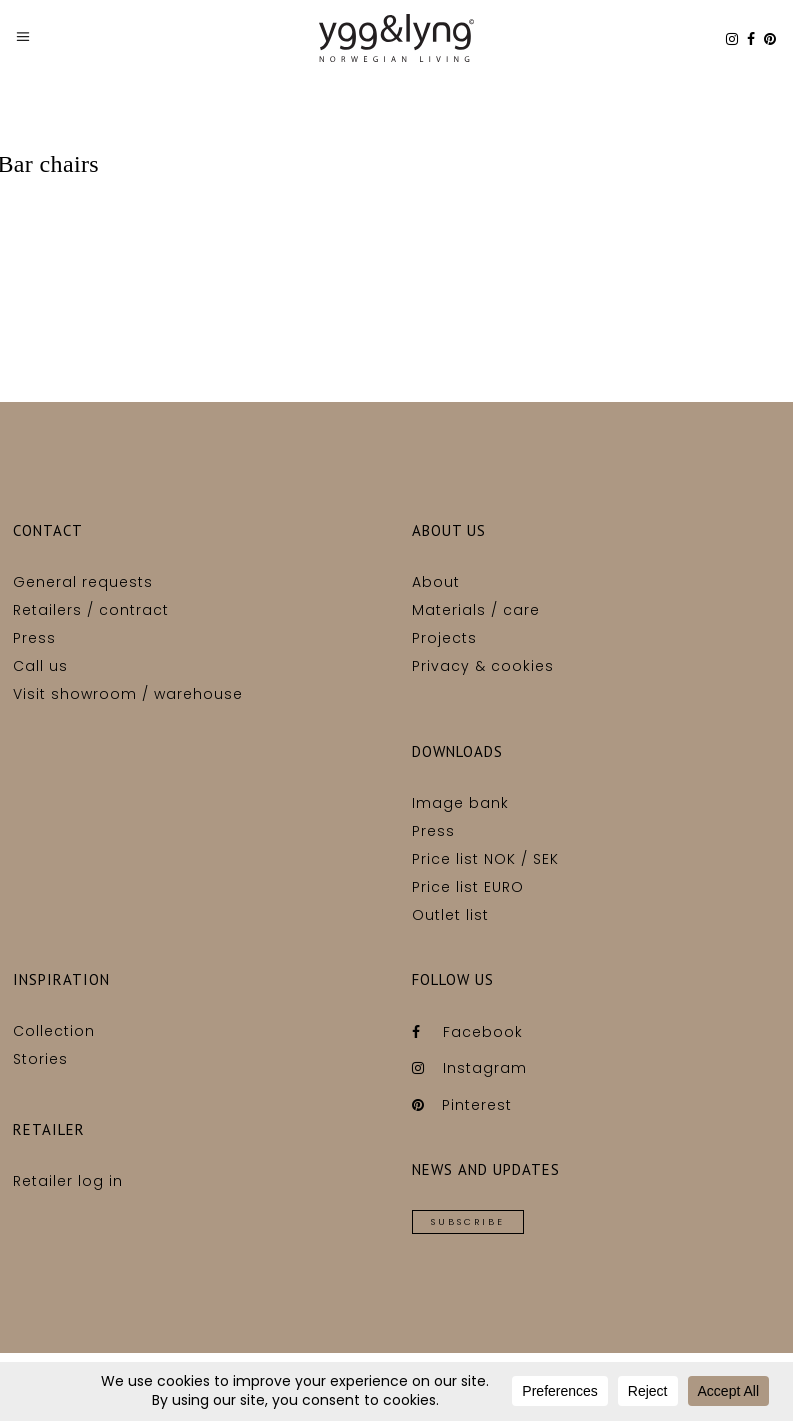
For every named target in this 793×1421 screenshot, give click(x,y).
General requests (83, 582)
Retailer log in (68, 1181)
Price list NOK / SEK (485, 859)
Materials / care (476, 610)
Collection (54, 1031)
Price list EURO (468, 887)
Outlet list (450, 915)
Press (34, 638)
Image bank (460, 803)
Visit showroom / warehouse (128, 694)
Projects (444, 638)
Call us (40, 666)
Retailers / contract (91, 610)
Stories (40, 1059)
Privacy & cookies (483, 666)
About (436, 582)
